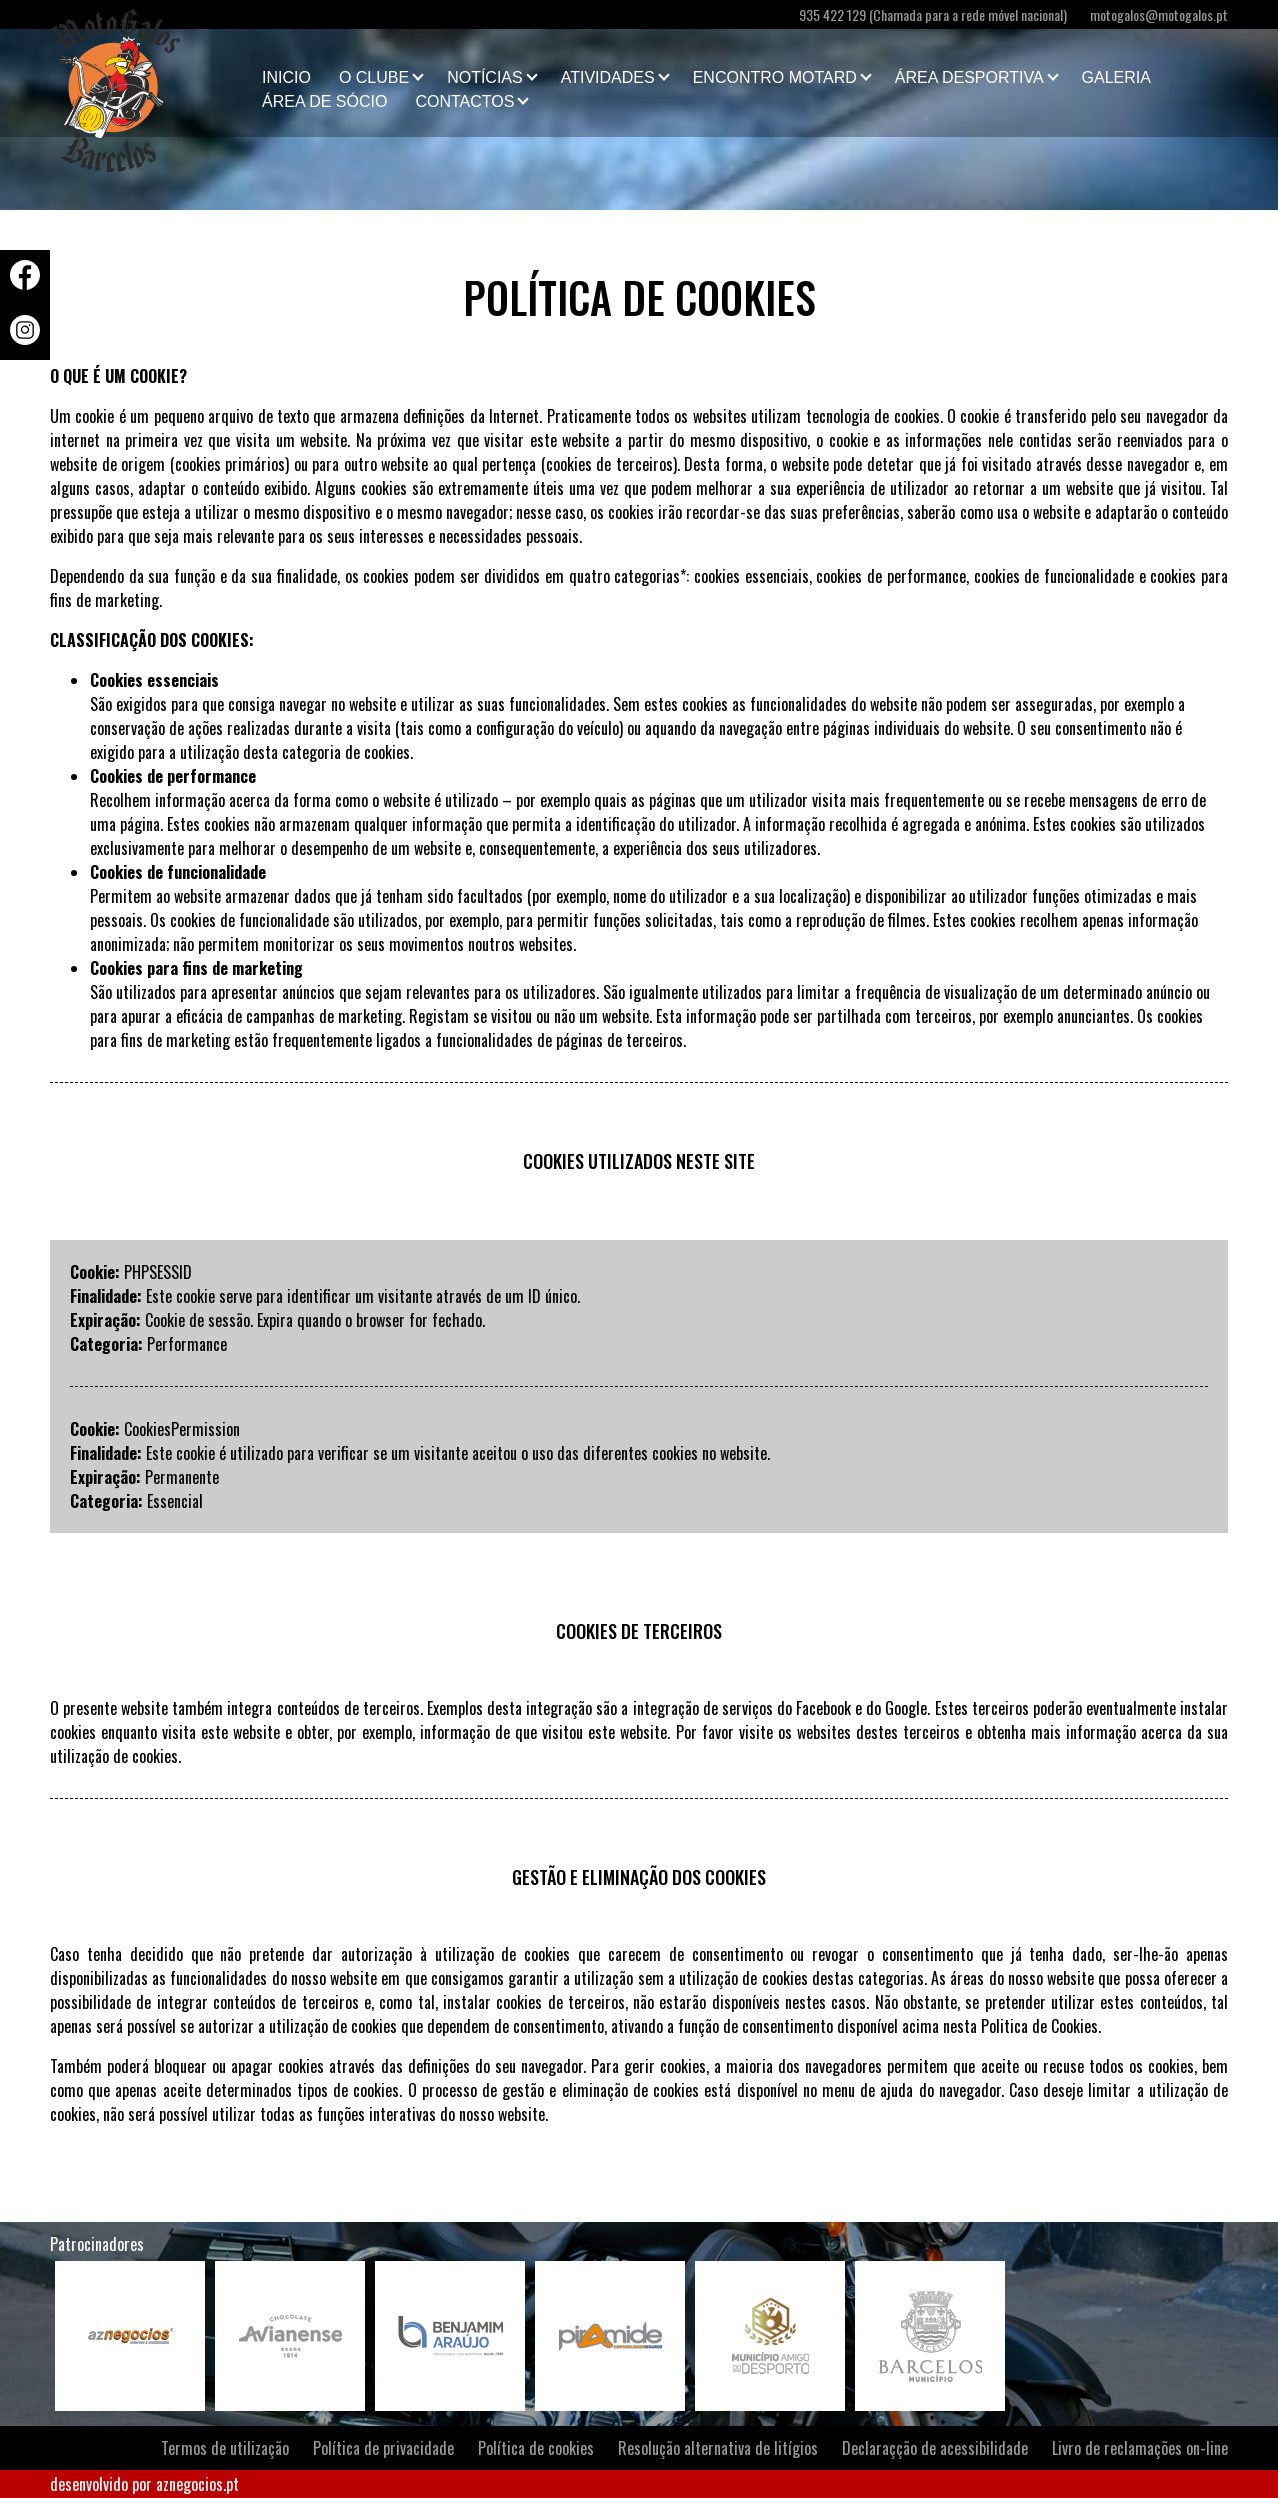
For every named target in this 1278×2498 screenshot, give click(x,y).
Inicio (286, 77)
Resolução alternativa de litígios (718, 2448)
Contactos (464, 101)
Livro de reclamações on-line (1140, 2448)
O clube (374, 77)
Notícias (485, 77)
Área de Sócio (324, 101)
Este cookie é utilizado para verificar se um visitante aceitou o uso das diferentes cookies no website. (458, 1453)
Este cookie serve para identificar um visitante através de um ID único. (363, 1296)
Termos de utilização (225, 2448)
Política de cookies (536, 2448)
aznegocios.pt (197, 2484)
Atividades (608, 77)
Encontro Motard (775, 77)
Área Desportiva (969, 77)
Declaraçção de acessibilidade (935, 2448)
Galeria (1116, 77)
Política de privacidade (383, 2448)
